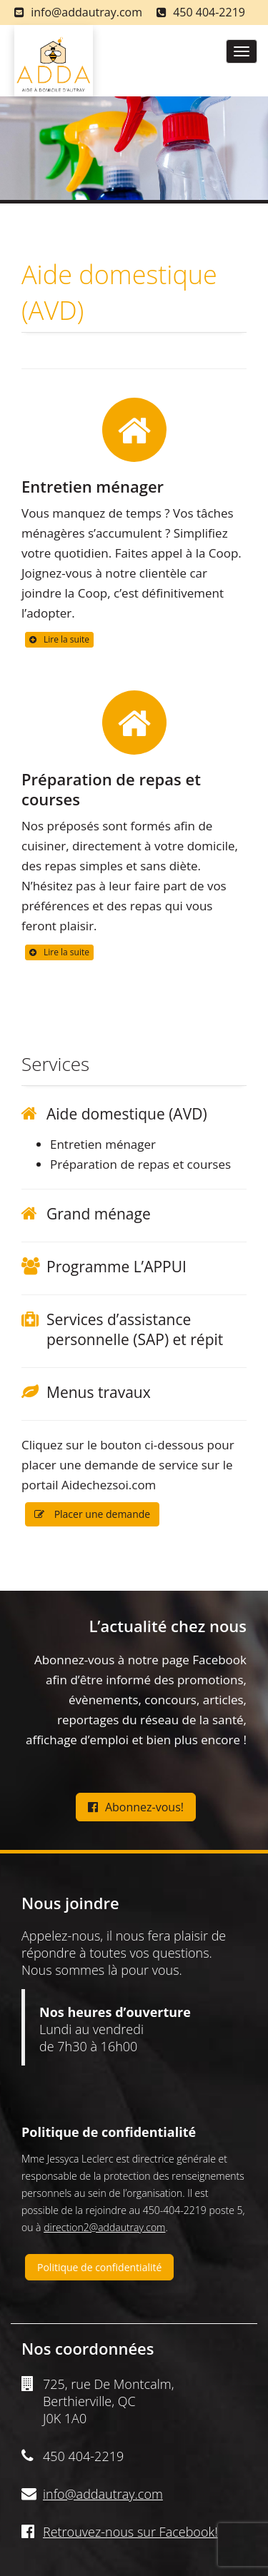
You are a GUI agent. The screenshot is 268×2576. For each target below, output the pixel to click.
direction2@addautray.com (104, 2227)
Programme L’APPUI (116, 1267)
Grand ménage (98, 1214)
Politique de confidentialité (99, 2267)
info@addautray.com (86, 12)
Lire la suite (59, 639)
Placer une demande (92, 1514)
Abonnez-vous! (136, 1807)
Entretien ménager (92, 486)
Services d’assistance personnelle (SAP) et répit (134, 1329)
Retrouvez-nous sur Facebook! (130, 2531)
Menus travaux (98, 1392)
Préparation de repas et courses (111, 789)
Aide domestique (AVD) (126, 1114)
